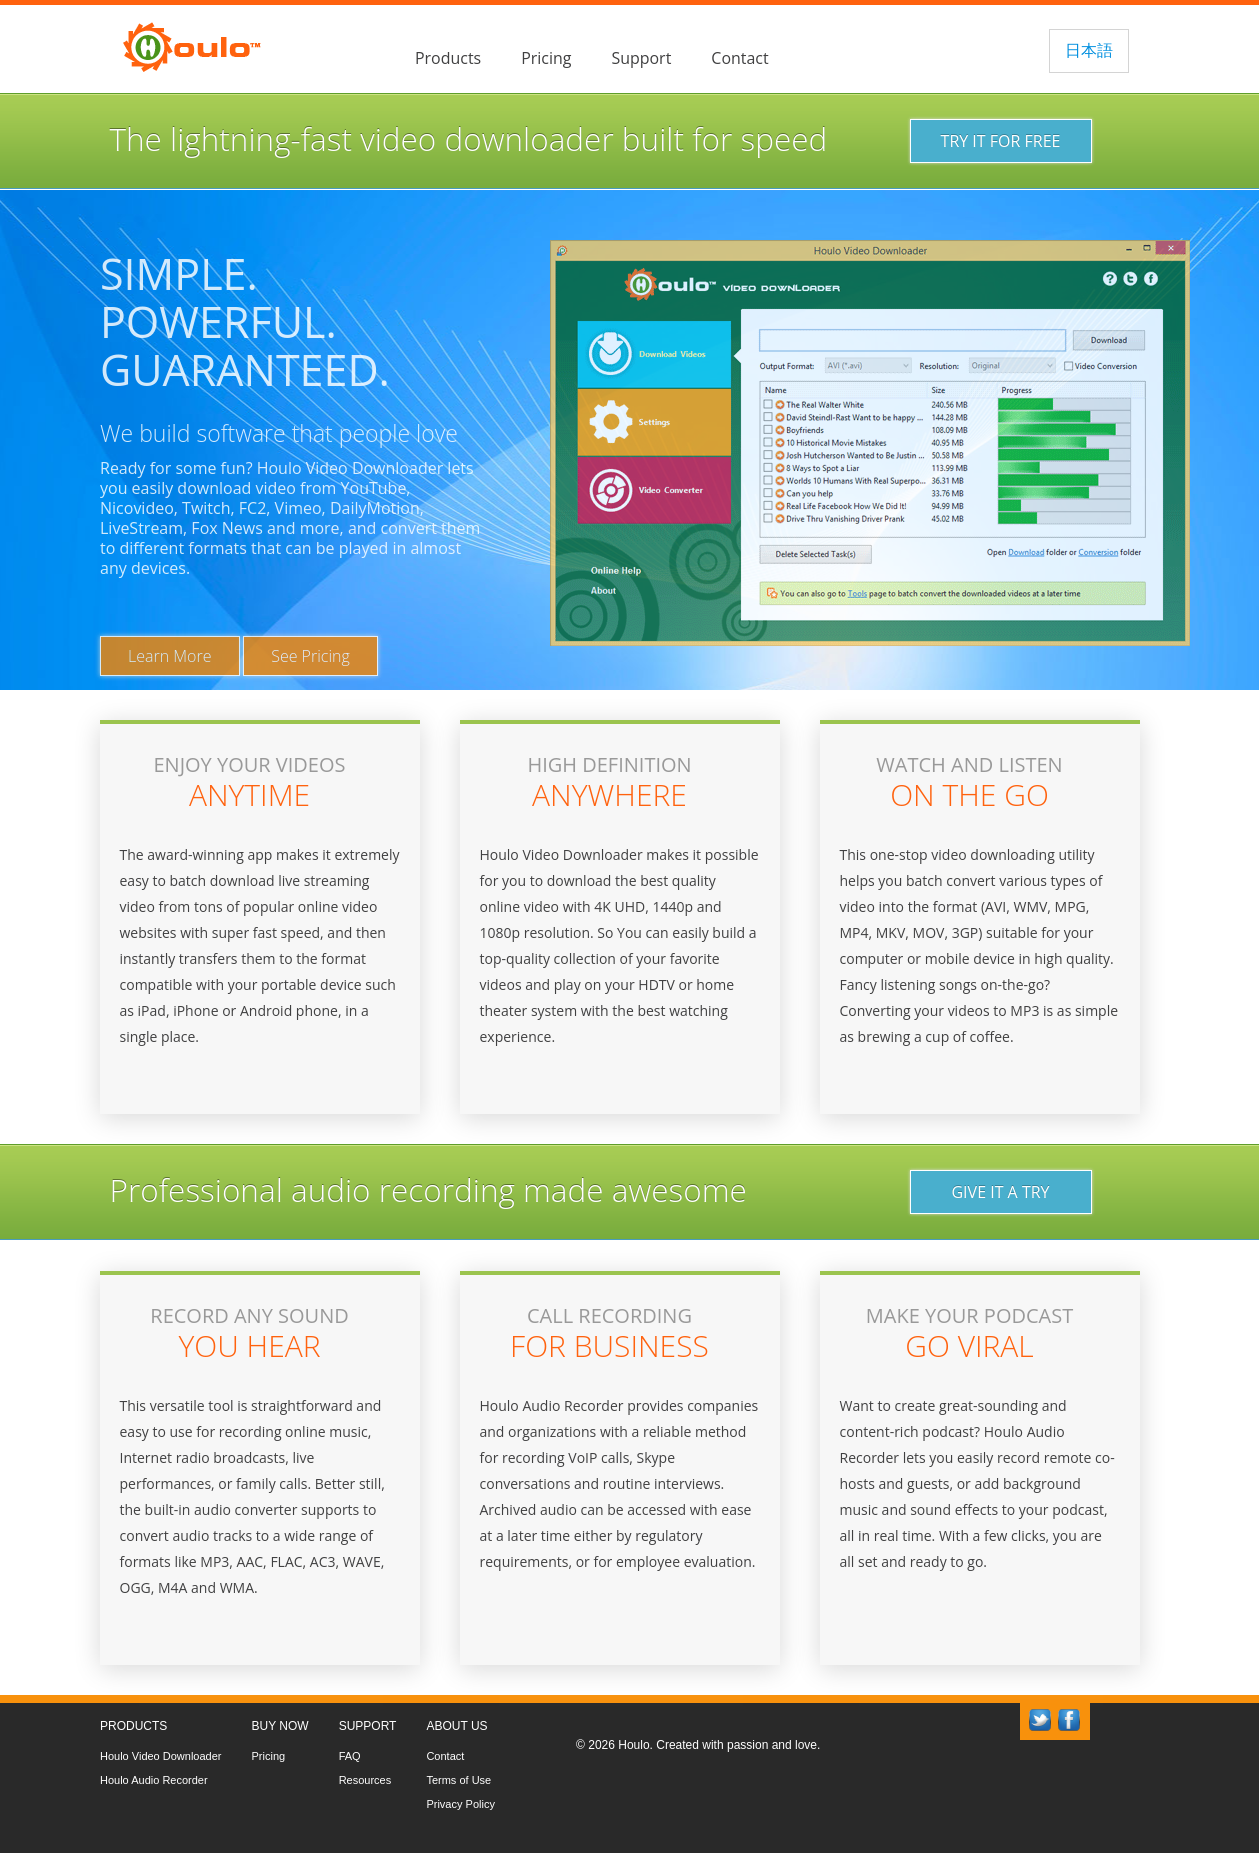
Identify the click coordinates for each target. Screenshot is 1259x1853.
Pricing (546, 58)
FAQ (350, 1756)
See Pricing (310, 656)
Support (641, 58)
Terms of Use (458, 1780)
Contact (739, 58)
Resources (365, 1780)
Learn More (170, 656)
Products (448, 58)
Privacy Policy (460, 1804)
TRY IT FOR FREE (1001, 141)
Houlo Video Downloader (161, 1756)
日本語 (1089, 50)
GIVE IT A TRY (1000, 1192)
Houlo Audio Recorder (154, 1780)
